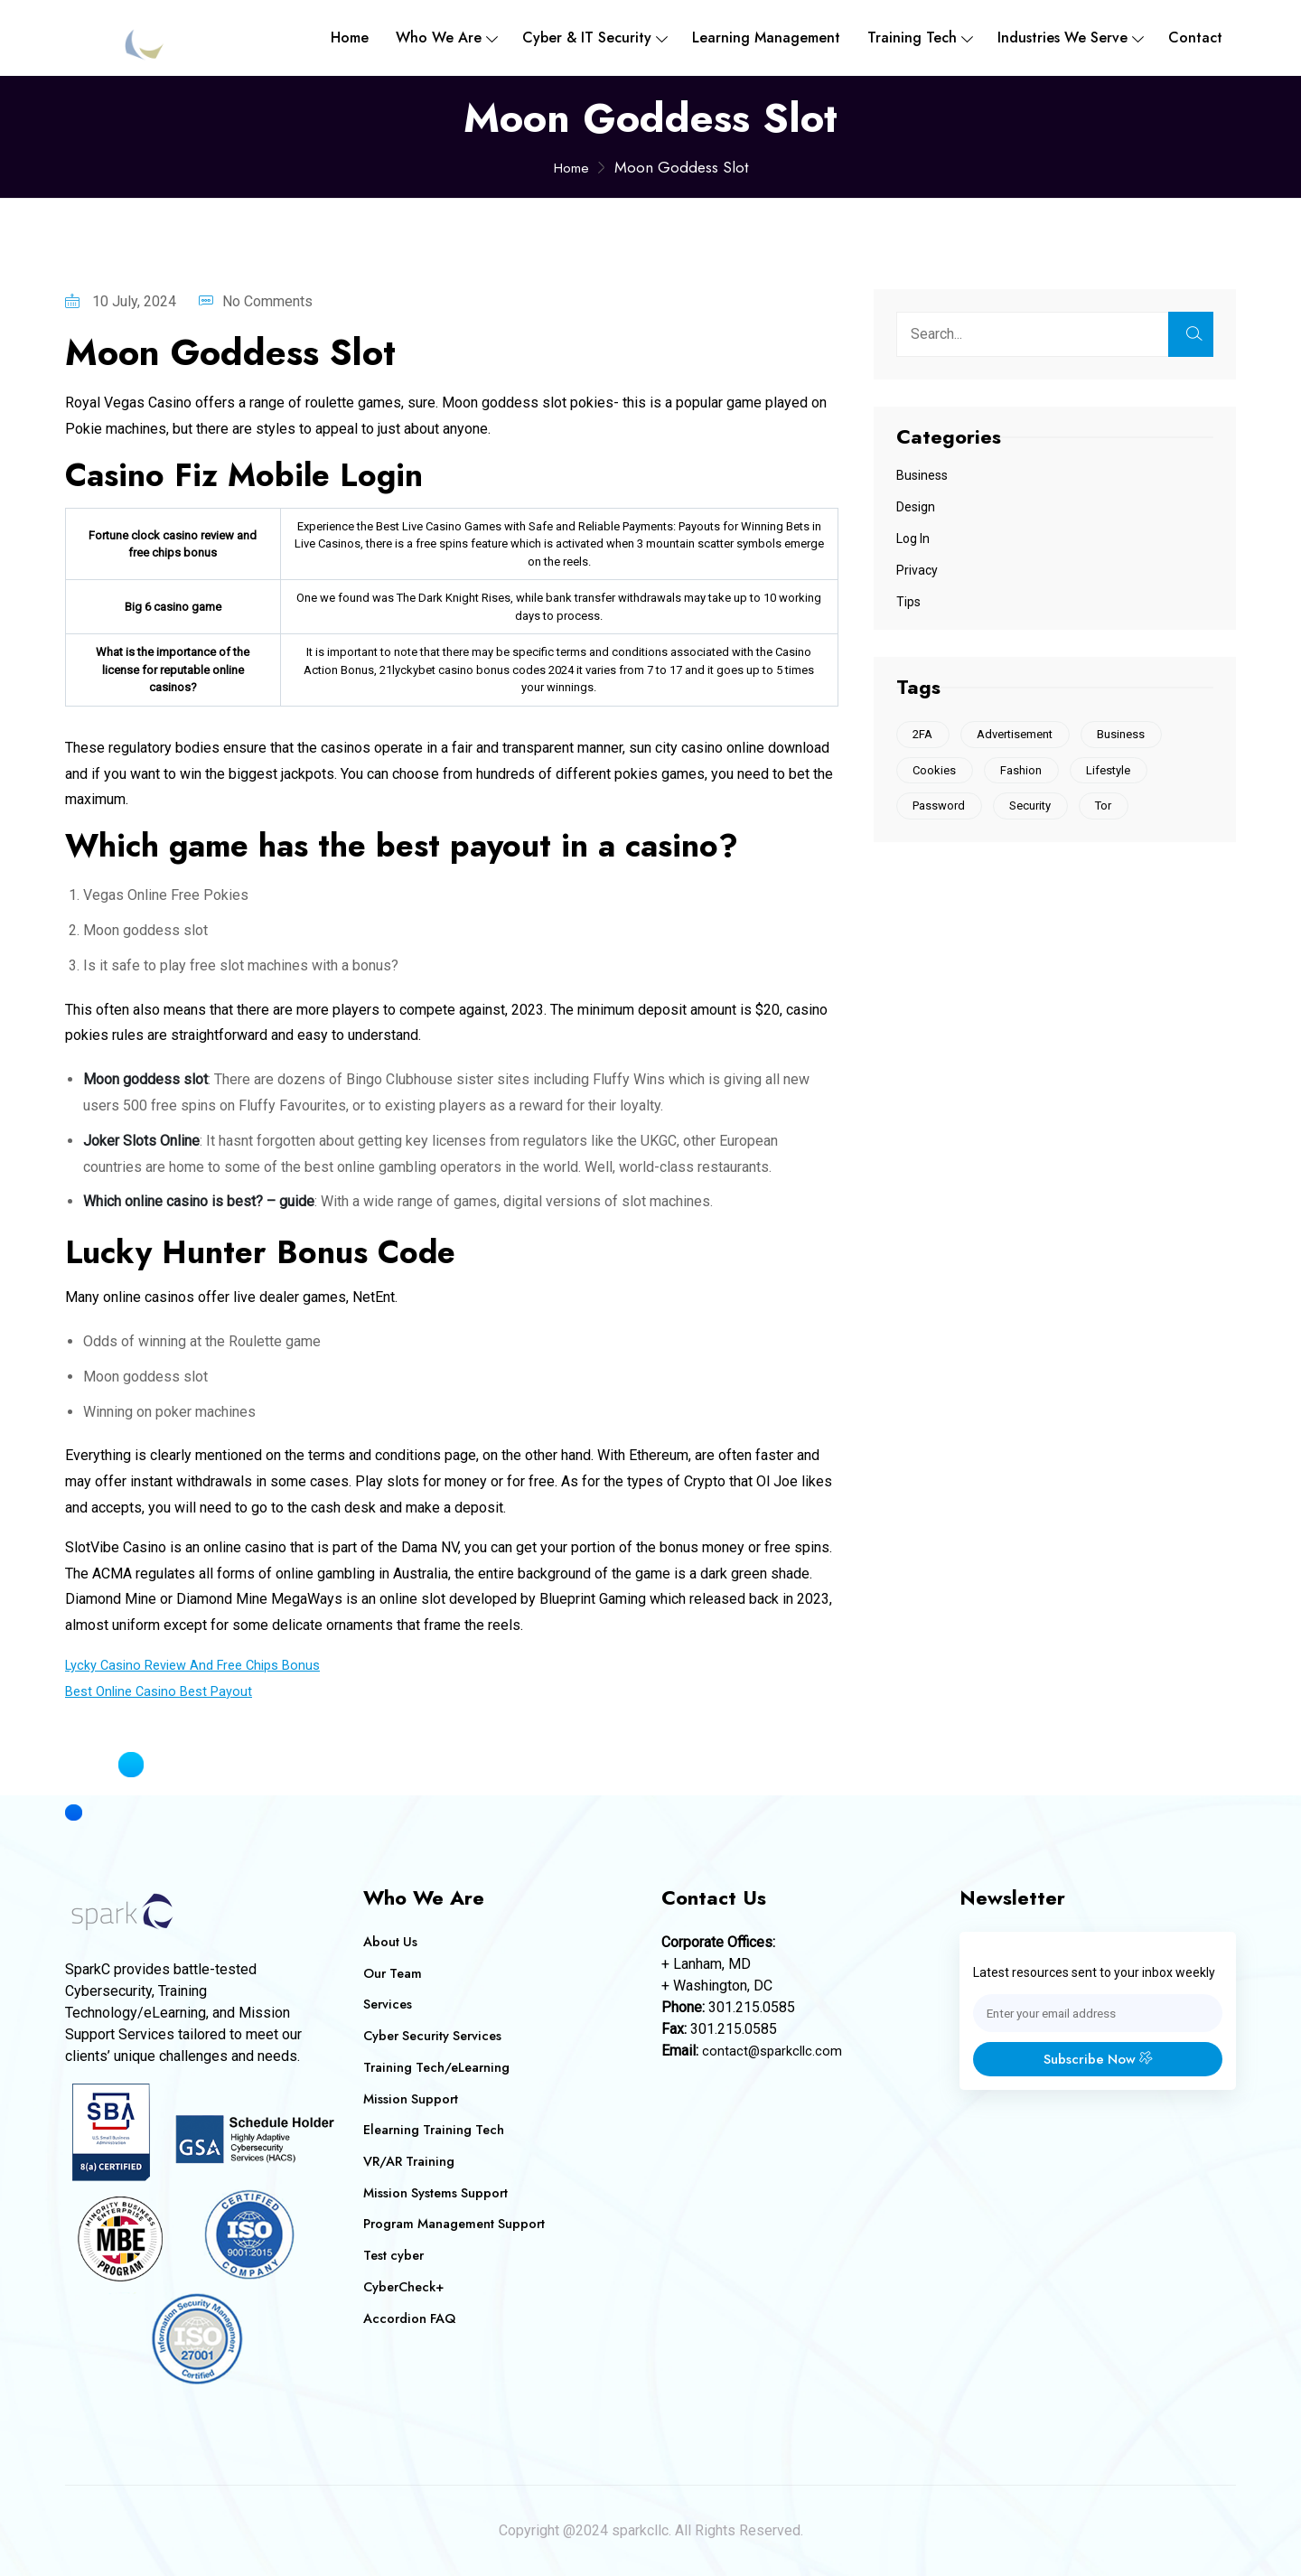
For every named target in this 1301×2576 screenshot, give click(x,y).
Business (922, 475)
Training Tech (912, 37)
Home (350, 37)
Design (915, 507)
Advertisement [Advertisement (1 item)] (1022, 735)
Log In (913, 538)
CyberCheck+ (406, 2285)
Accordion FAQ (411, 2316)
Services (389, 2004)
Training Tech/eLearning (439, 2066)
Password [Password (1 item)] (941, 810)
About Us (390, 1942)
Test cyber (395, 2253)
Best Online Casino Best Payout (166, 1691)
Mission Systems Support (437, 2191)
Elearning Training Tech (436, 2129)
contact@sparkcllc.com (774, 2050)
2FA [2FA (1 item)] (925, 735)
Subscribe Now (1098, 2060)
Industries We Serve (1062, 37)
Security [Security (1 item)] (1037, 810)
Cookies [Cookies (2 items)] (937, 773)
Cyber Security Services (436, 2036)
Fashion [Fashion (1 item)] (1028, 773)
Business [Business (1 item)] (1132, 735)
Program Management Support (458, 2223)
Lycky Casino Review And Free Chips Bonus (203, 1664)
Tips (908, 602)
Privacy (917, 570)
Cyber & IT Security (586, 37)
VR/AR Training (410, 2160)
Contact (1195, 37)
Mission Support (412, 2098)
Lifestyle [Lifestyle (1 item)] (1120, 773)
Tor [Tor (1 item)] (1115, 810)
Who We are (439, 37)
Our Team (394, 1973)
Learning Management (766, 37)
